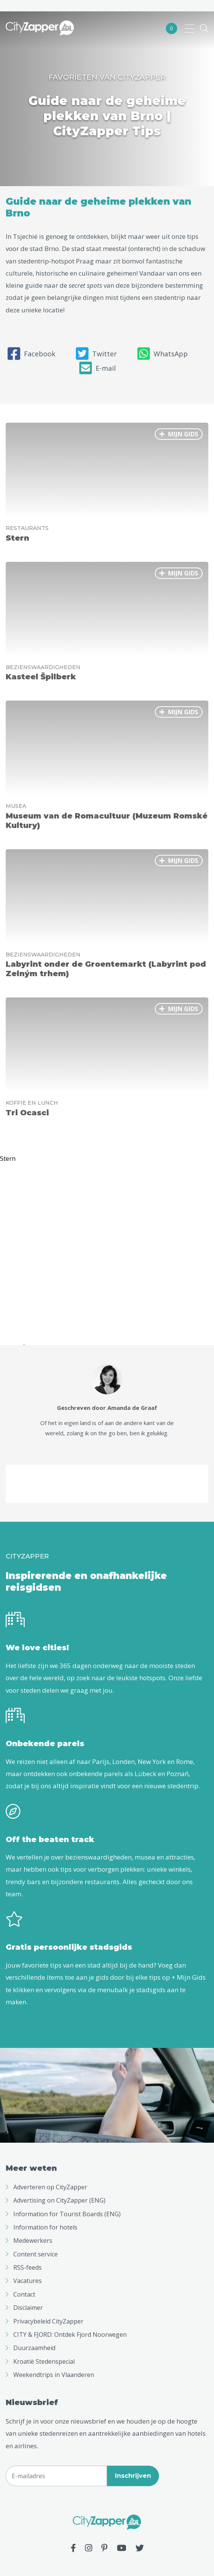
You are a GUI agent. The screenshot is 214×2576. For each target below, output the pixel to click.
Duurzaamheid (34, 2348)
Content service (35, 2254)
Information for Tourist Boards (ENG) (67, 2214)
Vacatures (27, 2281)
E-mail (97, 368)
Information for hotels (45, 2227)
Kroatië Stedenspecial (44, 2361)
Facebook (31, 353)
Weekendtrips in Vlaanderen (53, 2375)
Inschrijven (133, 2475)
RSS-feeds (27, 2267)
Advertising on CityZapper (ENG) (59, 2200)
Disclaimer (28, 2307)
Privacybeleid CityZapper (48, 2321)
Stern (8, 1158)
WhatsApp (162, 353)
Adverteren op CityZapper (50, 2187)
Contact (24, 2294)
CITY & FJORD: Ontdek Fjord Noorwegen (70, 2334)
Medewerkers (32, 2240)
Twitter (96, 353)
